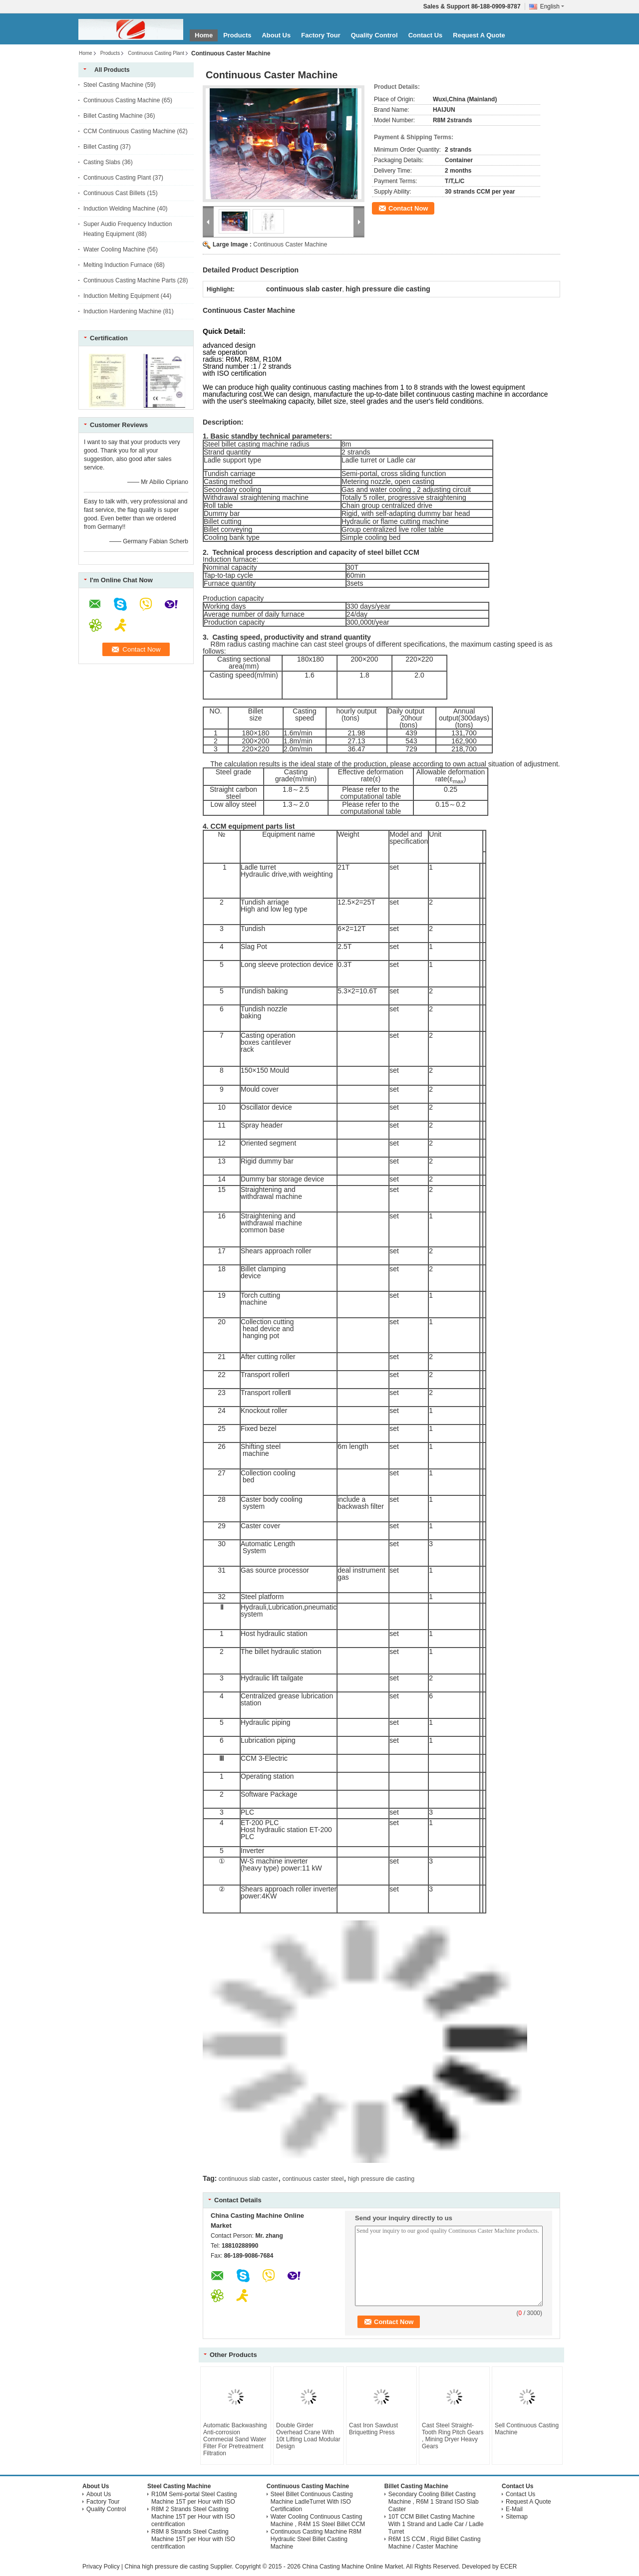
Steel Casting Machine (113, 84)
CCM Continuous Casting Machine (129, 131)
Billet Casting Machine (113, 115)
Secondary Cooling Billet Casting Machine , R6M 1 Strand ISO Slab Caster (433, 2502)
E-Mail (514, 2509)
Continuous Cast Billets (114, 193)
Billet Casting (100, 146)
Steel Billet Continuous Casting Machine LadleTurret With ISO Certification (312, 2502)
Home (204, 35)
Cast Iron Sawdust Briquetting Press (373, 2429)
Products (237, 35)
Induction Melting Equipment (121, 295)
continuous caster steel (313, 2178)
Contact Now (408, 208)
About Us (276, 35)
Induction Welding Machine (119, 208)
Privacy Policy (101, 2566)
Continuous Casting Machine (121, 100)
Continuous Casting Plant (156, 53)
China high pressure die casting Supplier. (179, 2566)
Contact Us (425, 35)
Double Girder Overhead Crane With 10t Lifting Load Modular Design (308, 2436)
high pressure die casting (381, 2178)
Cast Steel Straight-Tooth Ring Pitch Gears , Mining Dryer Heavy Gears (452, 2436)
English (552, 6)
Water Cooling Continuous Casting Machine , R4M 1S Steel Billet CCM (318, 2520)
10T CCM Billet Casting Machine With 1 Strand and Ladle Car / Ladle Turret (436, 2524)
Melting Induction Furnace (117, 264)
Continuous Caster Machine (290, 244)
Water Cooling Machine (114, 249)
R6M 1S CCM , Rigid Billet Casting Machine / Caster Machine (434, 2543)
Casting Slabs (101, 162)
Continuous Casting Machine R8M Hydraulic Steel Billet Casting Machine (316, 2539)
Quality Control (374, 35)
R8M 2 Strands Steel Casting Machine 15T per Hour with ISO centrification (193, 2517)
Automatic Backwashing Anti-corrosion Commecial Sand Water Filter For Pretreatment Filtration (235, 2439)
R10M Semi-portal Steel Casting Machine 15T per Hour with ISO (194, 2498)
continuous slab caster (248, 2178)
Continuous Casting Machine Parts (129, 280)
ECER (508, 2566)
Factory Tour (320, 35)
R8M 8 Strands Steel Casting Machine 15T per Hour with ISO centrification (193, 2539)
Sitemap (517, 2516)
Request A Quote (479, 35)
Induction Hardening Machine (122, 311)
